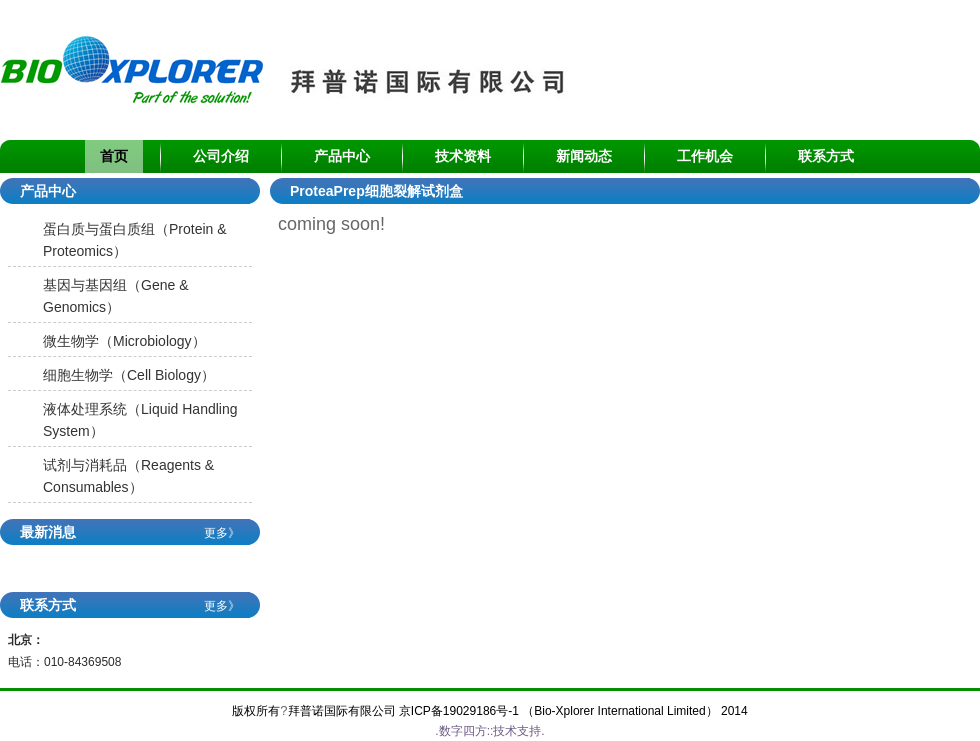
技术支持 (517, 731)
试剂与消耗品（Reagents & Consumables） (128, 476)
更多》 (222, 533)
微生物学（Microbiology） (124, 341)
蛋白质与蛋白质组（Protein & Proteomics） (135, 240)
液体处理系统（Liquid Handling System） (140, 420)
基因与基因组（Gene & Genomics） (115, 296)
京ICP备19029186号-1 (459, 711)
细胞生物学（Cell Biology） (129, 375)
